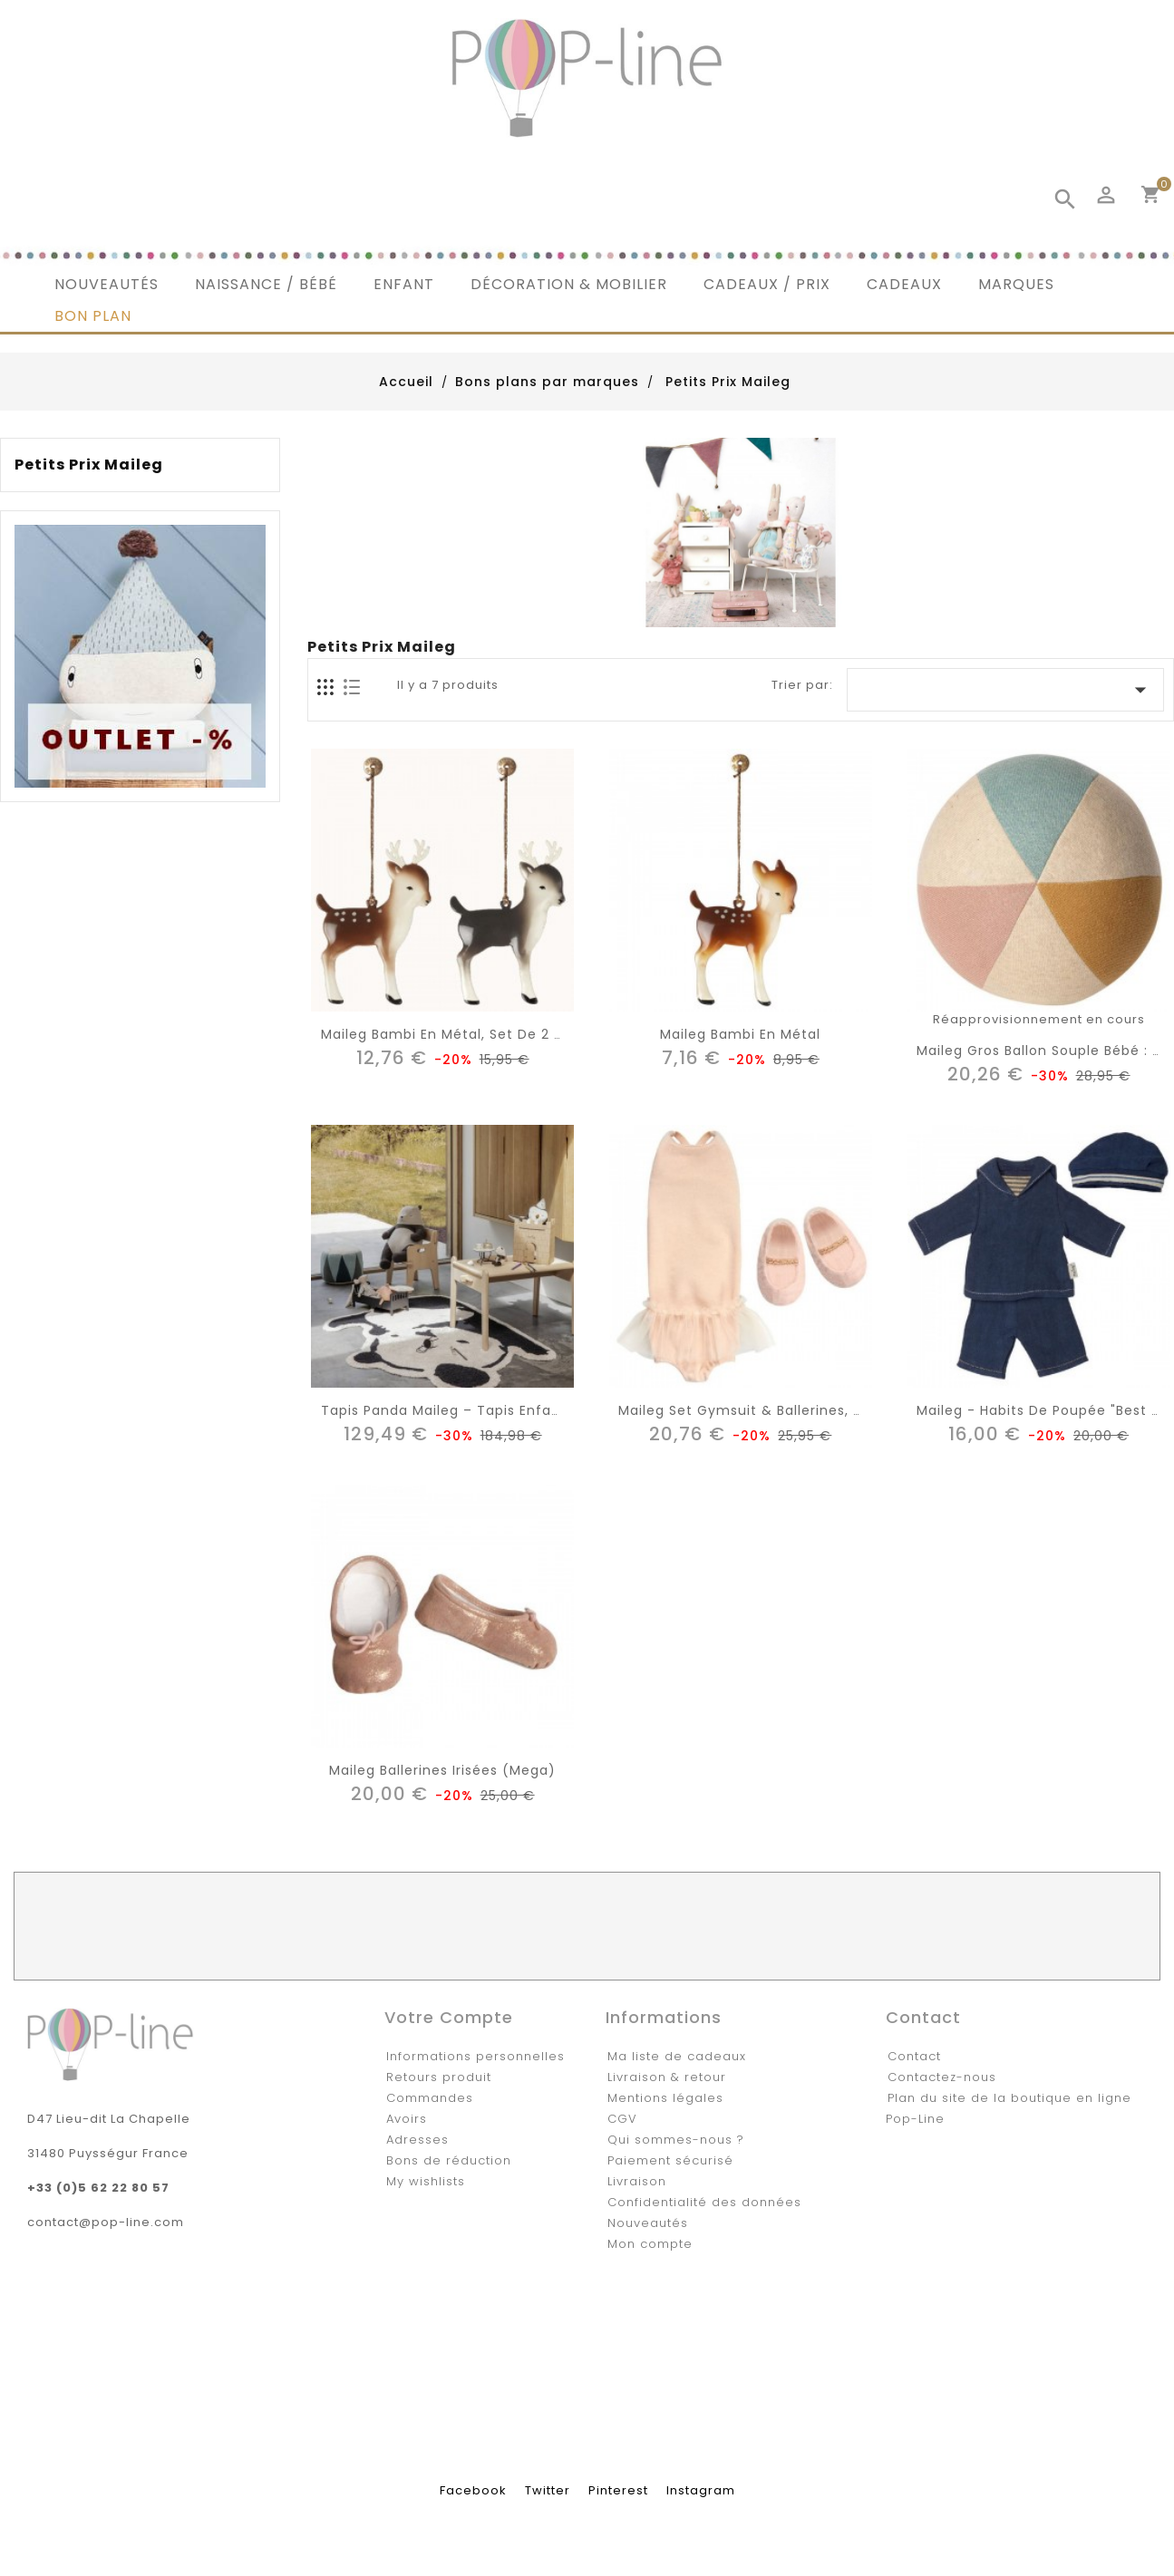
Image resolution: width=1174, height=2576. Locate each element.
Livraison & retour (666, 2077)
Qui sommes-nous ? (675, 2139)
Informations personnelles (475, 2056)
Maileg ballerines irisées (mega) (442, 1770)
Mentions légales (665, 2097)
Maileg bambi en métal (740, 1034)
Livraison (636, 2181)
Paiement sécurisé (670, 2160)
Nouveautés (647, 2223)
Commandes (429, 2097)
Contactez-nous (942, 2077)
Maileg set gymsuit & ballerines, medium (764, 1410)
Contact (914, 2056)
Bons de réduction (448, 2160)
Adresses (417, 2139)
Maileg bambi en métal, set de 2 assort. (461, 1034)
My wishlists (425, 2181)
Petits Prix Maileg (89, 465)
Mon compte (650, 2243)
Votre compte (448, 2017)
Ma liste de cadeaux (676, 2056)
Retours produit (438, 2077)
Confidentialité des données (704, 2202)
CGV (622, 2118)
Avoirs (406, 2118)
